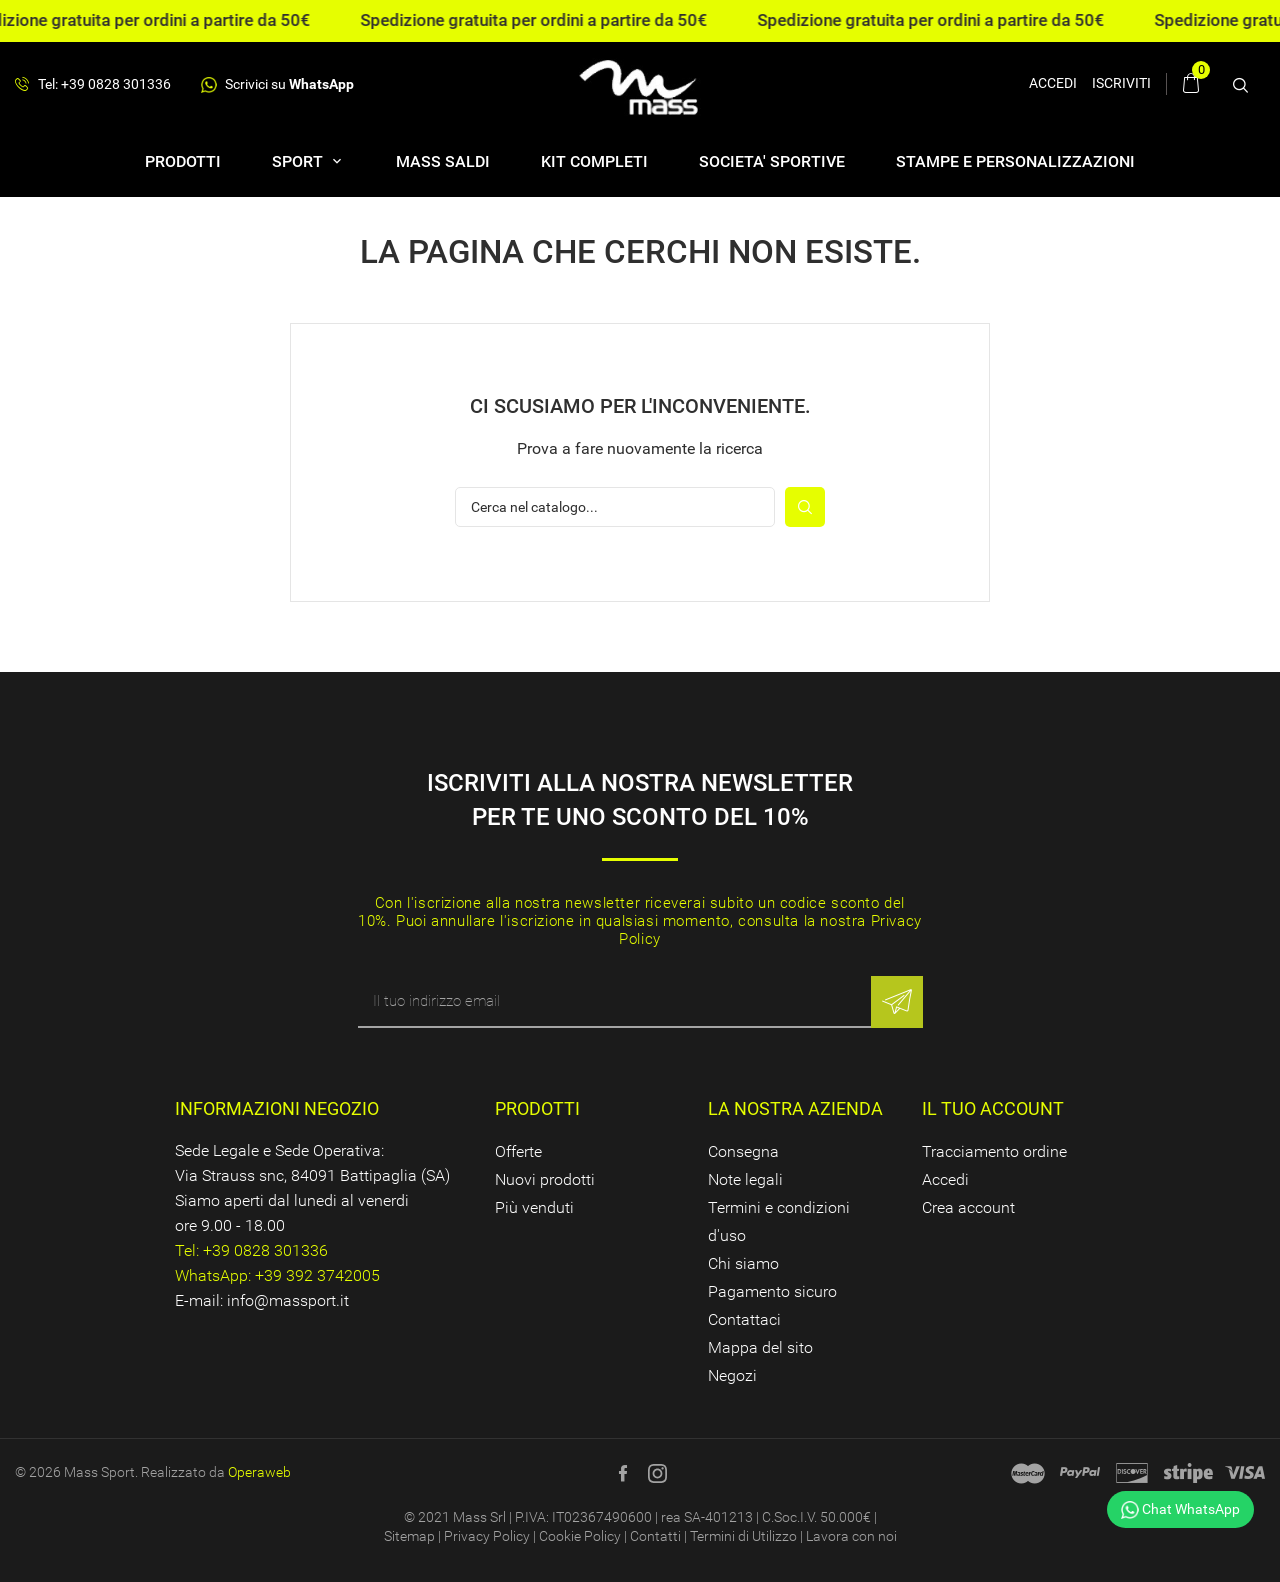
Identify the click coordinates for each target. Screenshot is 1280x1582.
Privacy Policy (487, 1536)
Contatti (655, 1536)
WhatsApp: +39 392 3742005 (277, 1275)
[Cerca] (615, 507)
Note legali (745, 1179)
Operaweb (259, 1472)
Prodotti (183, 161)
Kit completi (594, 161)
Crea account (968, 1207)
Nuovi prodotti (545, 1179)
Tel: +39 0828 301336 (93, 85)
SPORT (299, 161)
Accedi (945, 1179)
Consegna (743, 1151)
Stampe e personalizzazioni (1015, 161)
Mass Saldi (443, 161)
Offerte (518, 1151)
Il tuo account (993, 1108)
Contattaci (744, 1319)
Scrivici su (277, 84)
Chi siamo (743, 1263)
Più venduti (534, 1207)
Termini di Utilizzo (743, 1536)
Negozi (732, 1375)
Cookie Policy (580, 1536)
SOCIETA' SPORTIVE (772, 161)
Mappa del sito (760, 1347)
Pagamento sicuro (772, 1291)
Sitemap (409, 1536)
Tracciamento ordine (994, 1151)
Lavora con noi (851, 1536)
